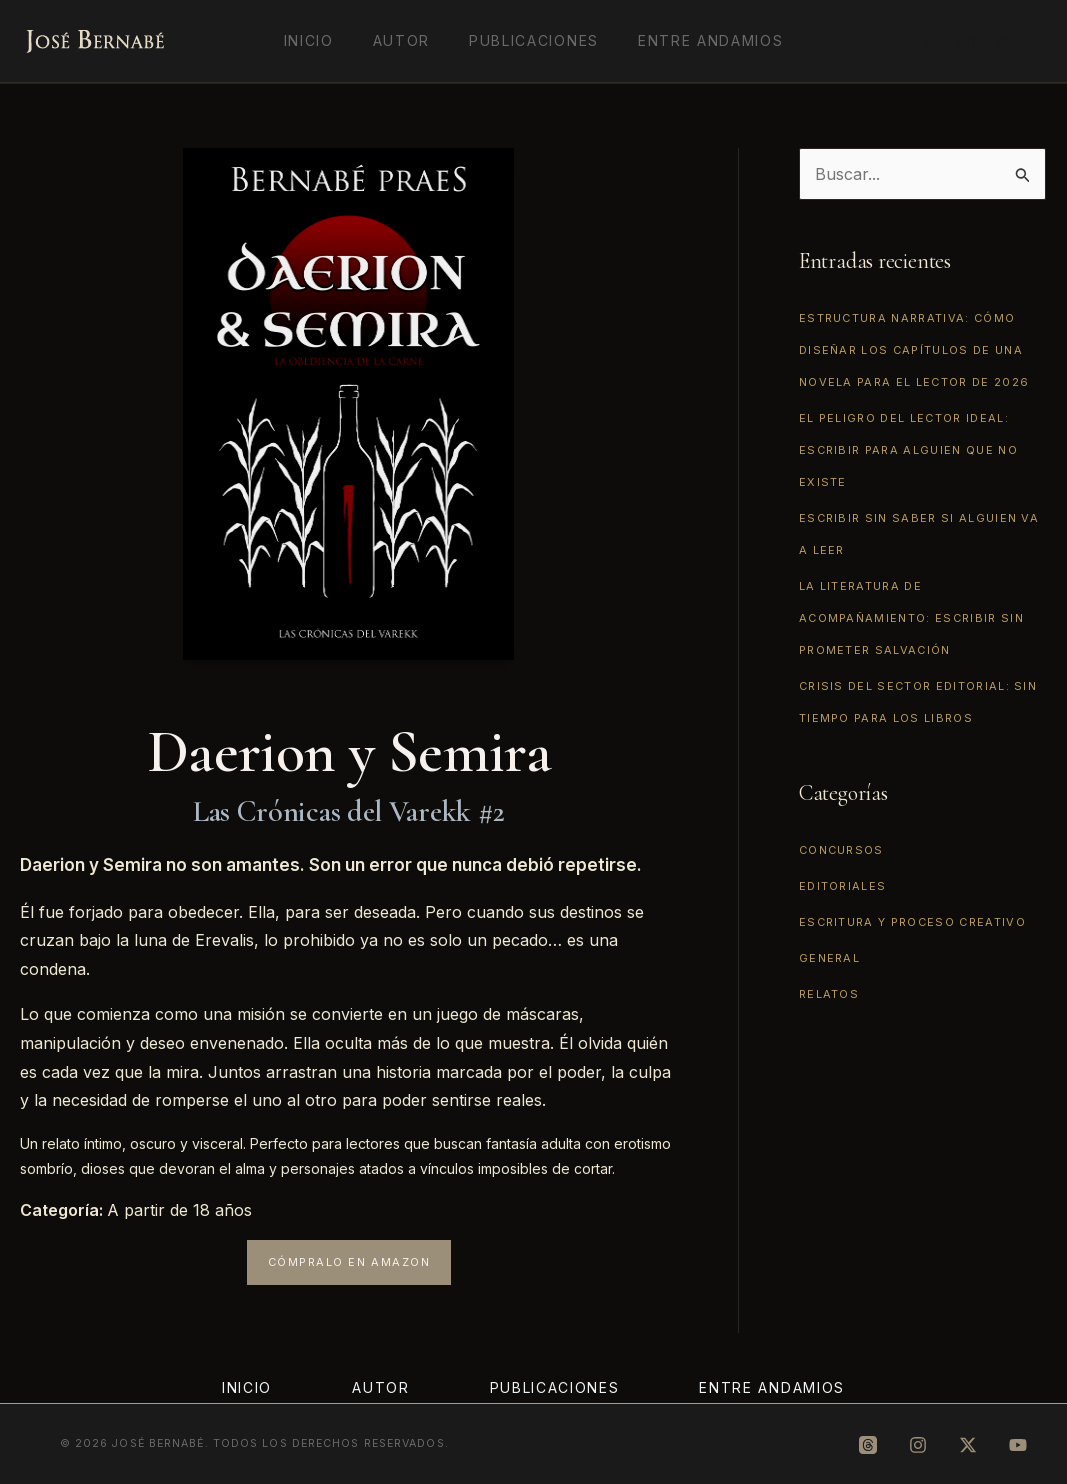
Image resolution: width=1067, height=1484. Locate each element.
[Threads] (930, 43)
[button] (349, 1262)
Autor (406, 40)
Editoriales (843, 886)
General (829, 958)
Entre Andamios (694, 40)
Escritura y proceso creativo (912, 922)
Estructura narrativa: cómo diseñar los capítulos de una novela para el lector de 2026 (914, 350)
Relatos (829, 994)
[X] (1002, 43)
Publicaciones (529, 40)
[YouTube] (1038, 43)
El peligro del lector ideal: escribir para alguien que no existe (908, 450)
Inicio (325, 40)
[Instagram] (966, 43)
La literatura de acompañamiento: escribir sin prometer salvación (911, 618)
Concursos (841, 850)
